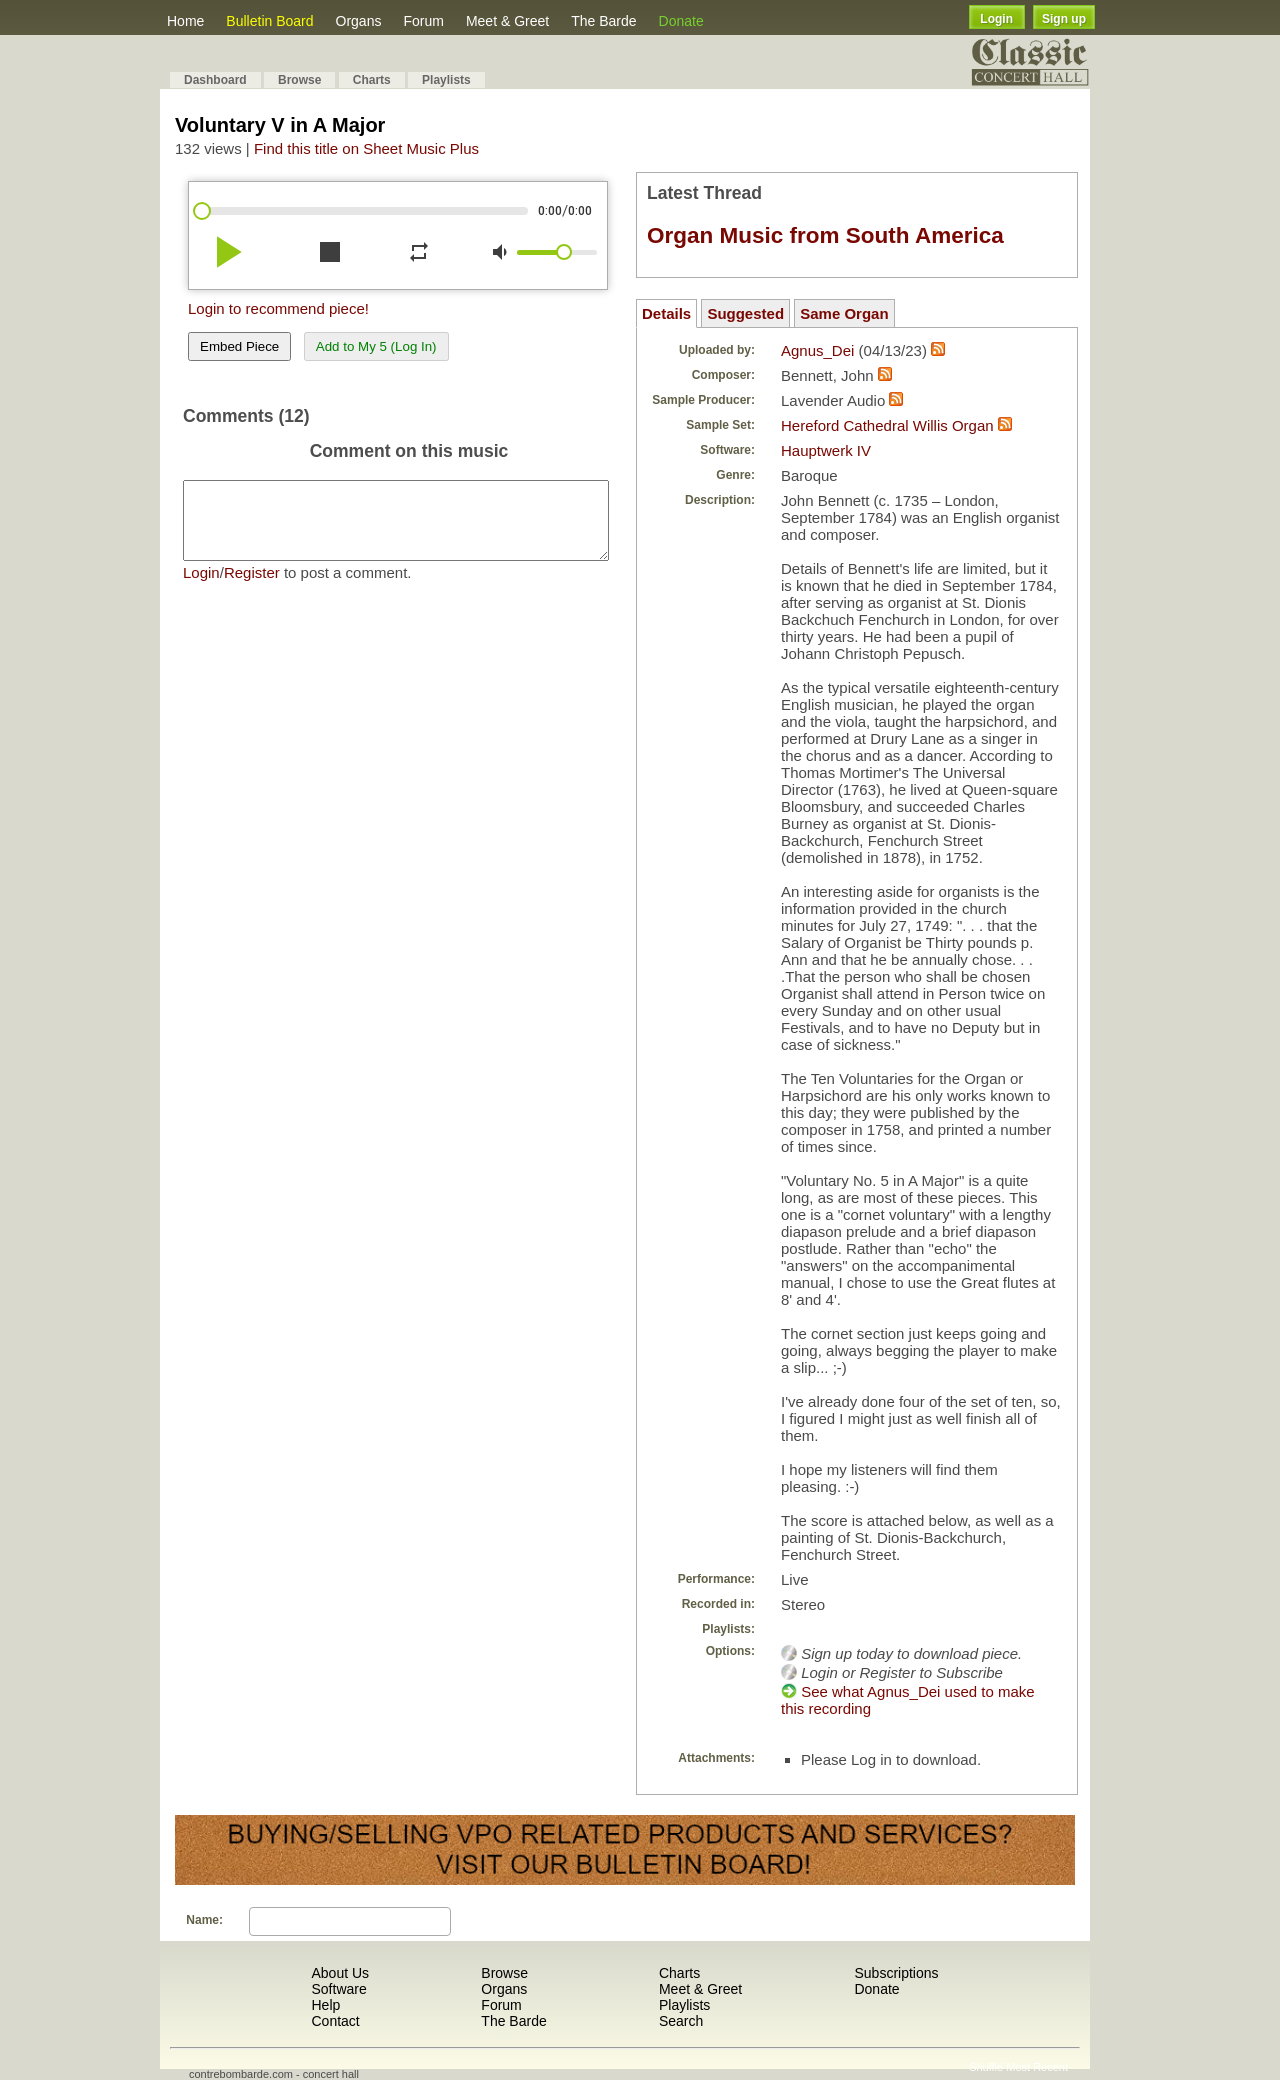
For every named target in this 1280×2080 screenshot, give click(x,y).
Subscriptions (896, 1973)
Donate (681, 21)
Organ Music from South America (825, 235)
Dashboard (215, 80)
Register (252, 587)
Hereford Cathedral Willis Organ (887, 425)
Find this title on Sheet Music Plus (366, 148)
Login (996, 19)
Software (338, 1989)
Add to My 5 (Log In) (376, 346)
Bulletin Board (269, 21)
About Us (340, 1973)
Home (185, 21)
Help (325, 2005)
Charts (372, 80)
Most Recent (1037, 2067)
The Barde (603, 21)
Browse (299, 80)
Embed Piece (239, 346)
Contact (335, 2021)
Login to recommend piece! (278, 308)
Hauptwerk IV (826, 450)
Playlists (446, 80)
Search (681, 2021)
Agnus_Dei (817, 350)
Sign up (1064, 19)
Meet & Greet (507, 21)
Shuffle (986, 2067)
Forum (423, 21)
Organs (359, 21)
